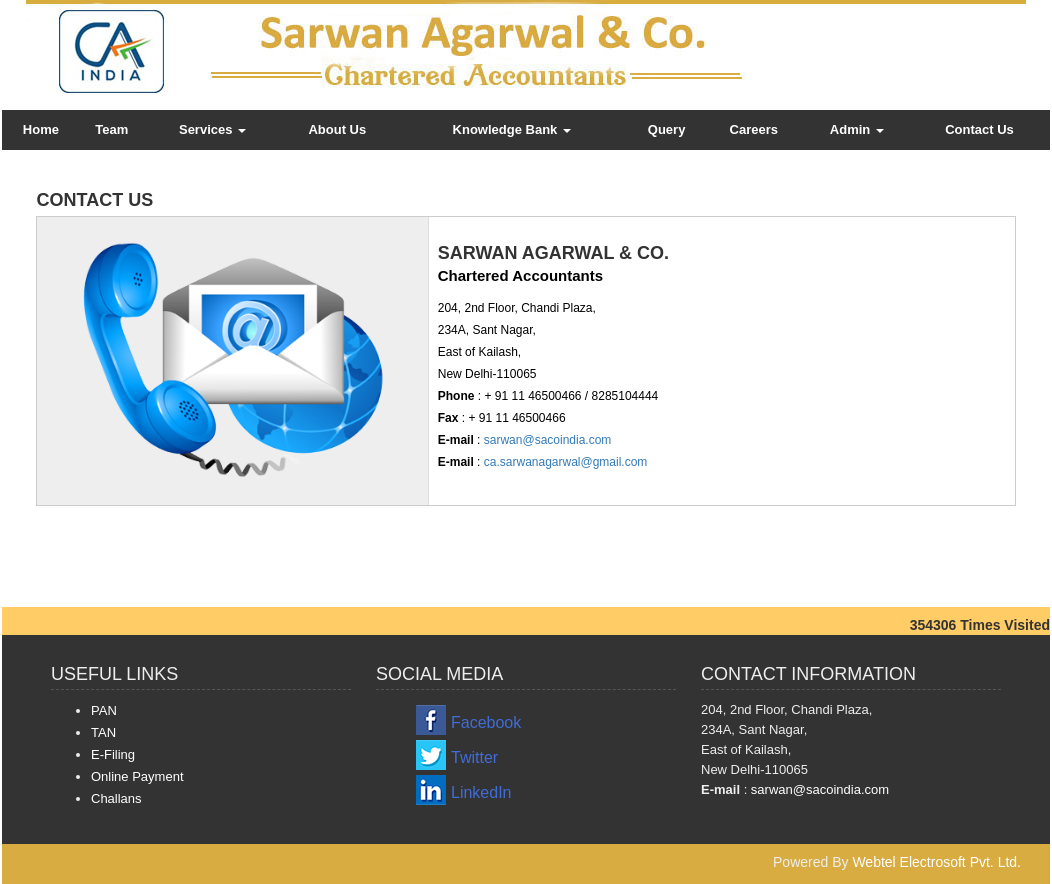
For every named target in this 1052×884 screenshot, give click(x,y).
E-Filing (113, 754)
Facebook (486, 722)
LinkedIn (481, 792)
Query (667, 129)
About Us (337, 129)
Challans (116, 798)
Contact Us (979, 129)
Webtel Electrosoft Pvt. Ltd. (936, 862)
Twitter (474, 757)
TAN (103, 732)
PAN (104, 710)
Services (212, 129)
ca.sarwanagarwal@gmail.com (563, 462)
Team (111, 129)
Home (41, 129)
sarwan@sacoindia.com (545, 440)
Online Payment (137, 776)
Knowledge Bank (512, 129)
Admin (857, 129)
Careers (754, 129)
